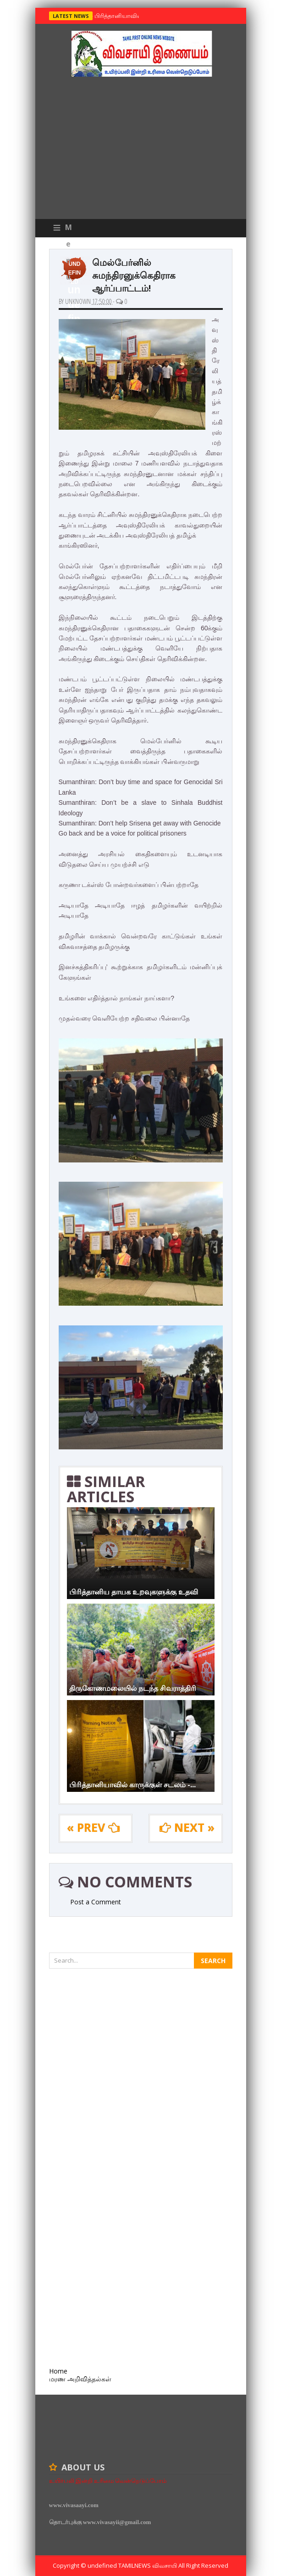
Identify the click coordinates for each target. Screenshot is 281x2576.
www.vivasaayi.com (74, 2505)
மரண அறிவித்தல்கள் (80, 2378)
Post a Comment (95, 1901)
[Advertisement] (140, 150)
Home (58, 2371)
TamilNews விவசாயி (148, 2565)
